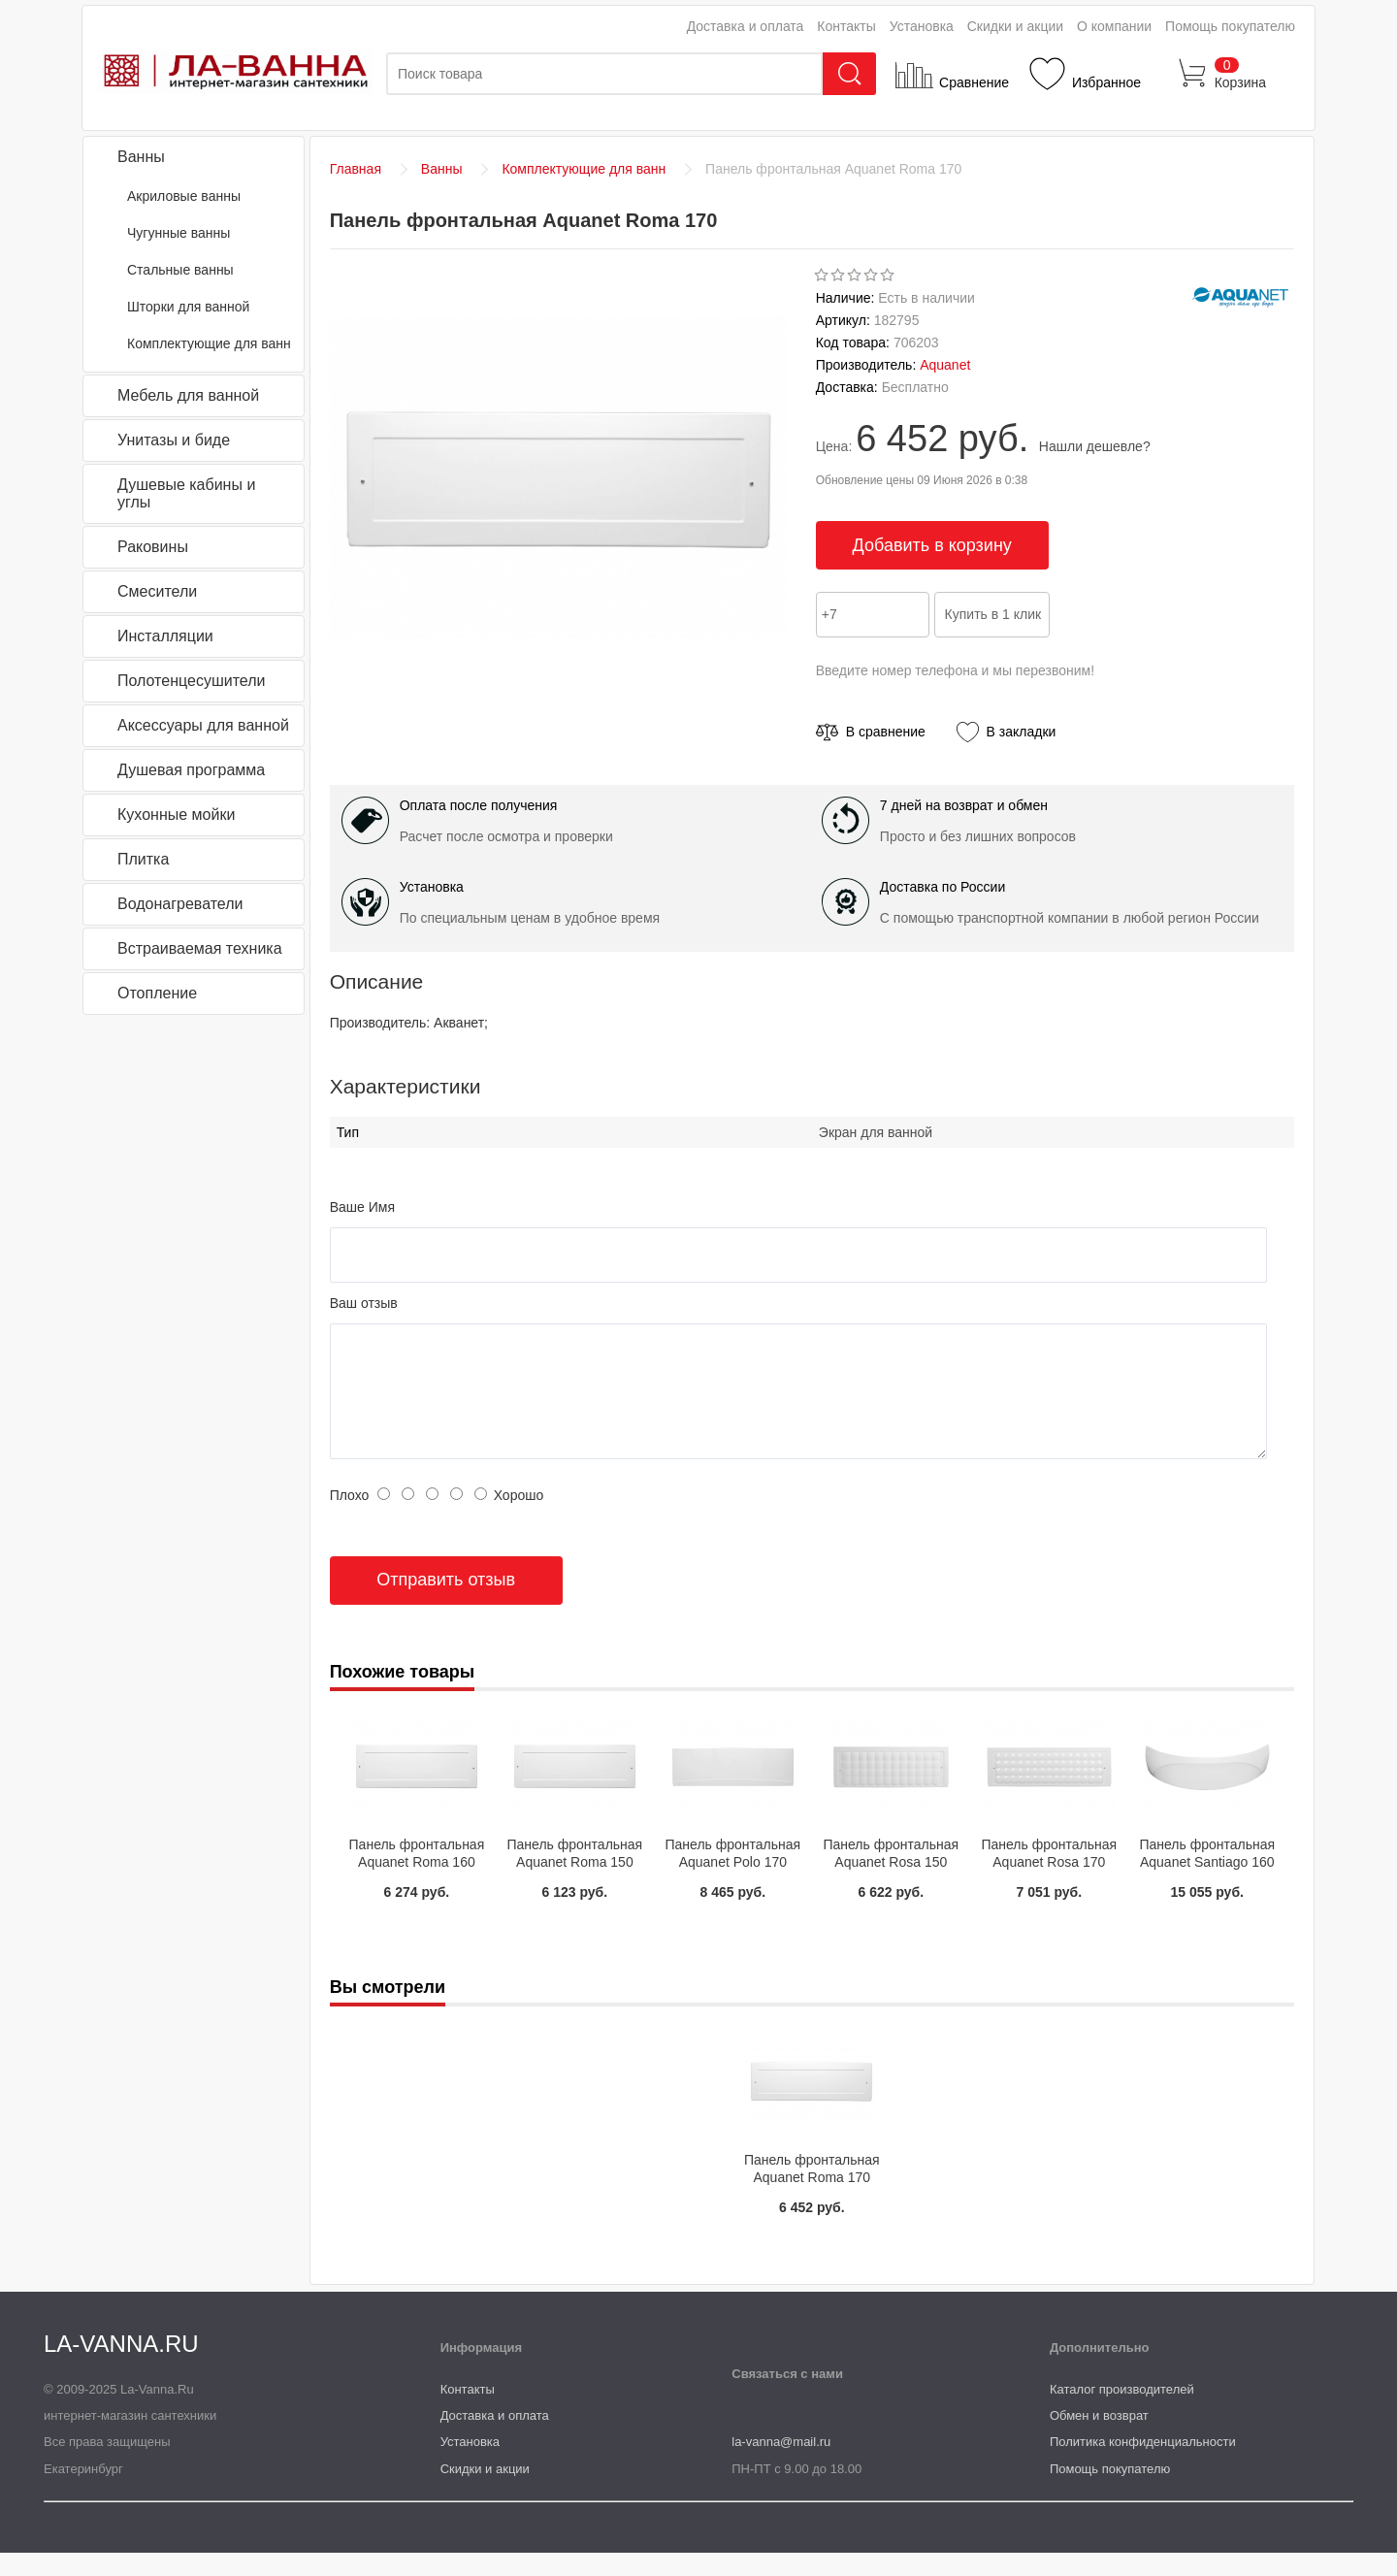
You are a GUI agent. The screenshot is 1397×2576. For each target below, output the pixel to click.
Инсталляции (165, 636)
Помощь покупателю (1230, 26)
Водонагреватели (180, 904)
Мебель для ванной (188, 395)
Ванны (141, 156)
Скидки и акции (1015, 26)
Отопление (157, 993)
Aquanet (945, 365)
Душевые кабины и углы (186, 493)
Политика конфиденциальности (1143, 2465)
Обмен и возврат (1099, 2438)
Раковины (152, 546)
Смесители (157, 591)
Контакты (846, 26)
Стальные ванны (180, 269)
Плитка (143, 859)
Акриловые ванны (184, 196)
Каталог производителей (1122, 2412)
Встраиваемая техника (199, 948)
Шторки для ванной (188, 306)
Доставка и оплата (745, 26)
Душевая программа (191, 770)
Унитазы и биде (173, 440)
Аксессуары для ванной (203, 725)
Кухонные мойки (176, 814)
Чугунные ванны (178, 233)
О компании (1114, 26)
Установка (922, 26)
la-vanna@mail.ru (780, 2465)
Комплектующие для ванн (209, 343)
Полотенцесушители (191, 680)
